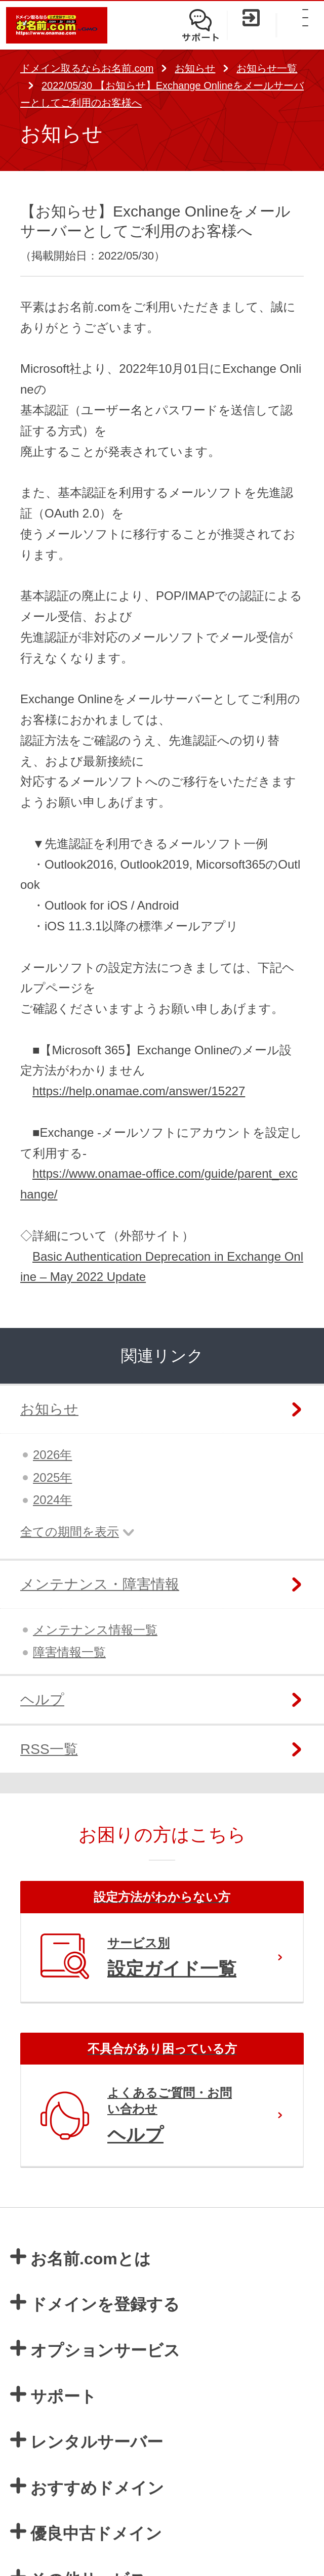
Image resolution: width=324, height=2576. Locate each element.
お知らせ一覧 (266, 68)
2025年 (52, 1477)
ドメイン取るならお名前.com (86, 68)
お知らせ (195, 68)
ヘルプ (42, 1699)
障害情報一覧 (69, 1652)
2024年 (52, 1500)
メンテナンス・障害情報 (99, 1584)
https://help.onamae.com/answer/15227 (138, 1091)
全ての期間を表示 (69, 1531)
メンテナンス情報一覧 (95, 1630)
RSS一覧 (49, 1749)
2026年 (52, 1455)
